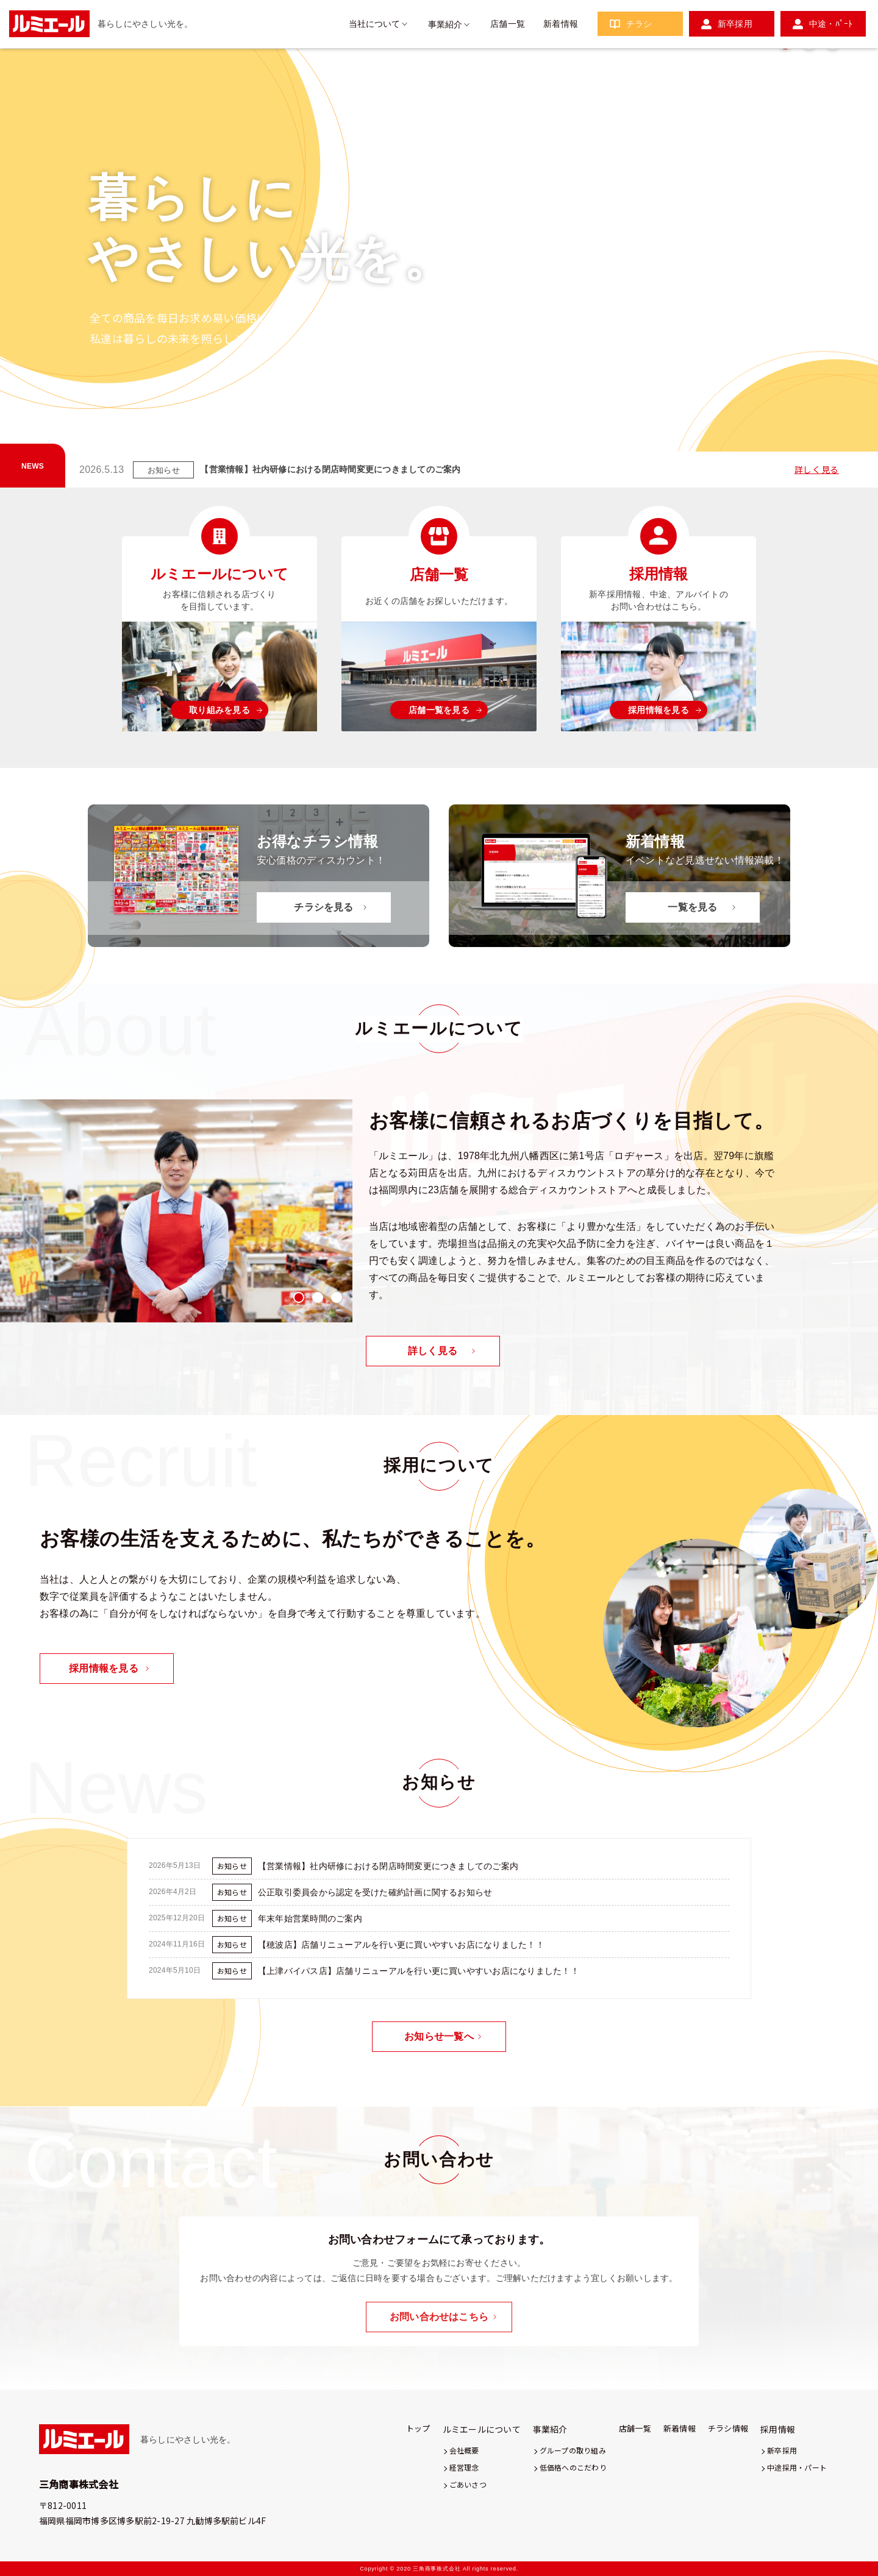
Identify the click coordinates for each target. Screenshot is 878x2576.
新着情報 (560, 24)
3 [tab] (833, 437)
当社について (374, 24)
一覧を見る (692, 907)
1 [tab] (785, 437)
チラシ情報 (728, 2428)
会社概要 (464, 2450)
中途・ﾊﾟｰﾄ (830, 24)
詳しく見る (817, 469)
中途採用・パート (797, 2467)
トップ (418, 2428)
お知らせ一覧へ (439, 2036)
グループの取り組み (573, 2450)
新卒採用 (735, 24)
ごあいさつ (468, 2484)
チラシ (639, 24)
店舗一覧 (507, 24)
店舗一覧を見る (439, 710)
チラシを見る (323, 907)
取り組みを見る (219, 710)
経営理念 (464, 2467)
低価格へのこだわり (573, 2467)
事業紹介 (445, 24)
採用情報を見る (658, 710)
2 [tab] (809, 437)
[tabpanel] (176, 1210)
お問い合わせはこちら (439, 2317)
